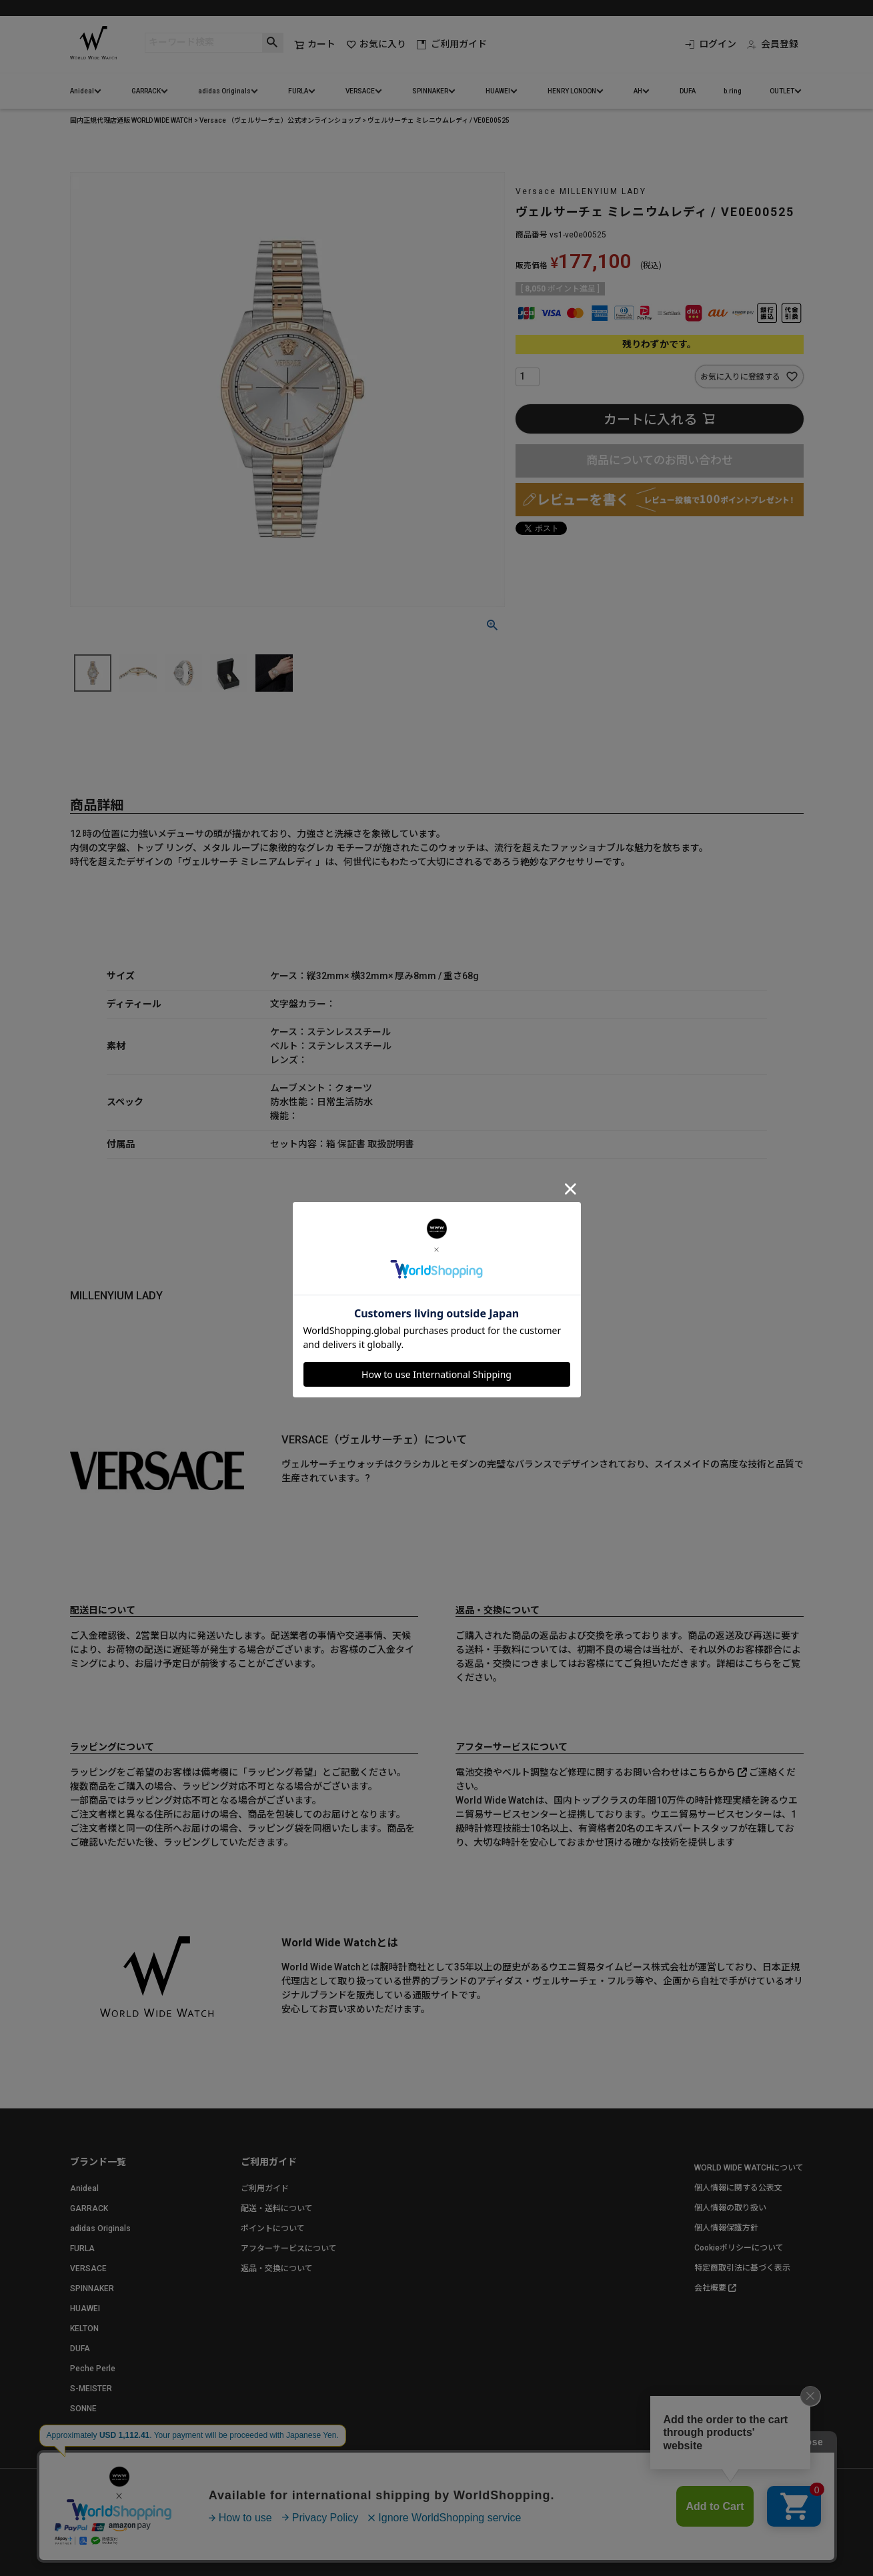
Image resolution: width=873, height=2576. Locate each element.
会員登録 (772, 44)
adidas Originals (224, 91)
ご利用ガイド (452, 44)
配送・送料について (277, 2208)
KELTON (84, 2328)
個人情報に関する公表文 (738, 2187)
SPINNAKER (430, 91)
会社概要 (710, 2288)
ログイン (710, 44)
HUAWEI (498, 91)
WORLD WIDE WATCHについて (749, 2167)
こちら (758, 1663)
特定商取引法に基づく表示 (742, 2268)
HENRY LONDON (572, 91)
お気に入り (376, 44)
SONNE (83, 2408)
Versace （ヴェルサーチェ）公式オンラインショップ (280, 120)
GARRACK (146, 91)
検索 (272, 42)
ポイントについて (273, 2228)
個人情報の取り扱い (730, 2207)
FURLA (298, 91)
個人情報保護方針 (726, 2227)
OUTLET (782, 91)
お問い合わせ (225, 2522)
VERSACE (360, 91)
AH (638, 91)
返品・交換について (277, 2268)
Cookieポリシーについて (739, 2247)
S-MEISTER (91, 2388)
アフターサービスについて (289, 2248)
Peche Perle (92, 2368)
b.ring (733, 91)
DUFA (688, 91)
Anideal (82, 91)
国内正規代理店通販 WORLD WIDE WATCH (131, 120)
